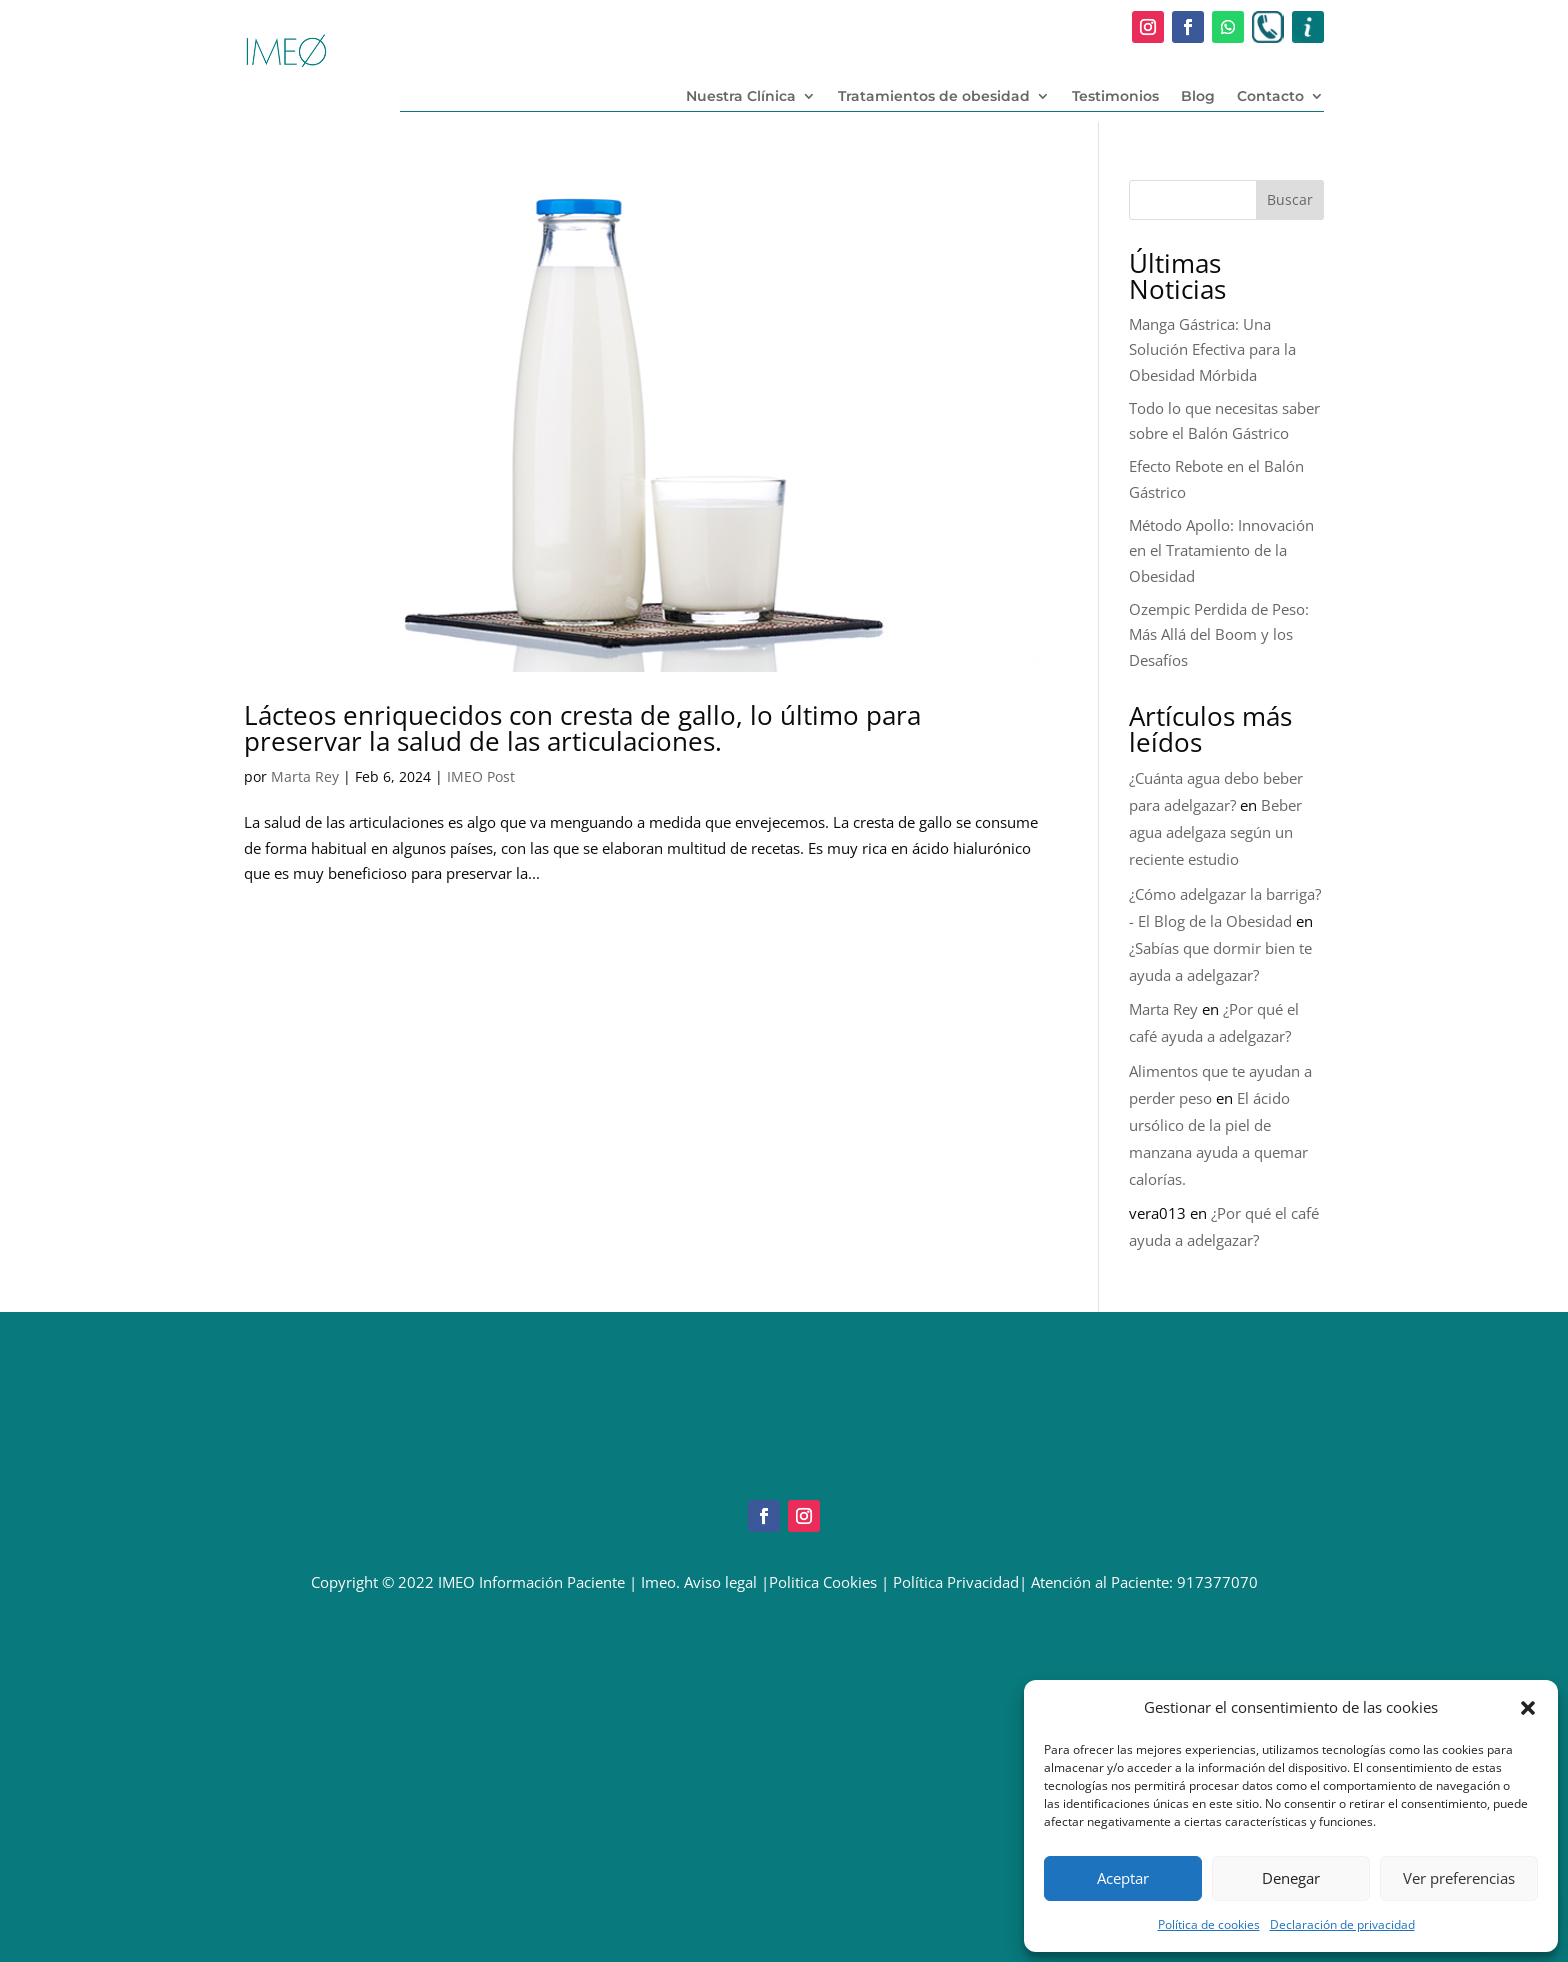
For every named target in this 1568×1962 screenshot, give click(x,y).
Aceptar (1123, 1878)
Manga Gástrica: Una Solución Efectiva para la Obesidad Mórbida (1212, 349)
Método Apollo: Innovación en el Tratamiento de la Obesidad (1221, 550)
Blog (1198, 97)
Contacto (1270, 97)
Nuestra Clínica (741, 97)
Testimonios (1115, 97)
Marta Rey (305, 776)
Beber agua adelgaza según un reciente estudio (1215, 832)
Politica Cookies (823, 1582)
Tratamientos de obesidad (934, 97)
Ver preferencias (1459, 1878)
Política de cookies (1209, 1924)
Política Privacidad (956, 1582)
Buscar (1290, 199)
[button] (1528, 1708)
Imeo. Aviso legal (699, 1582)
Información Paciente (552, 1582)
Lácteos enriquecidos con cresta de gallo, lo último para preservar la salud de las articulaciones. (582, 728)
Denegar (1291, 1878)
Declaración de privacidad (1342, 1924)
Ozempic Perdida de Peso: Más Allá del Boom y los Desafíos (1219, 634)
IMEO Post (481, 776)
